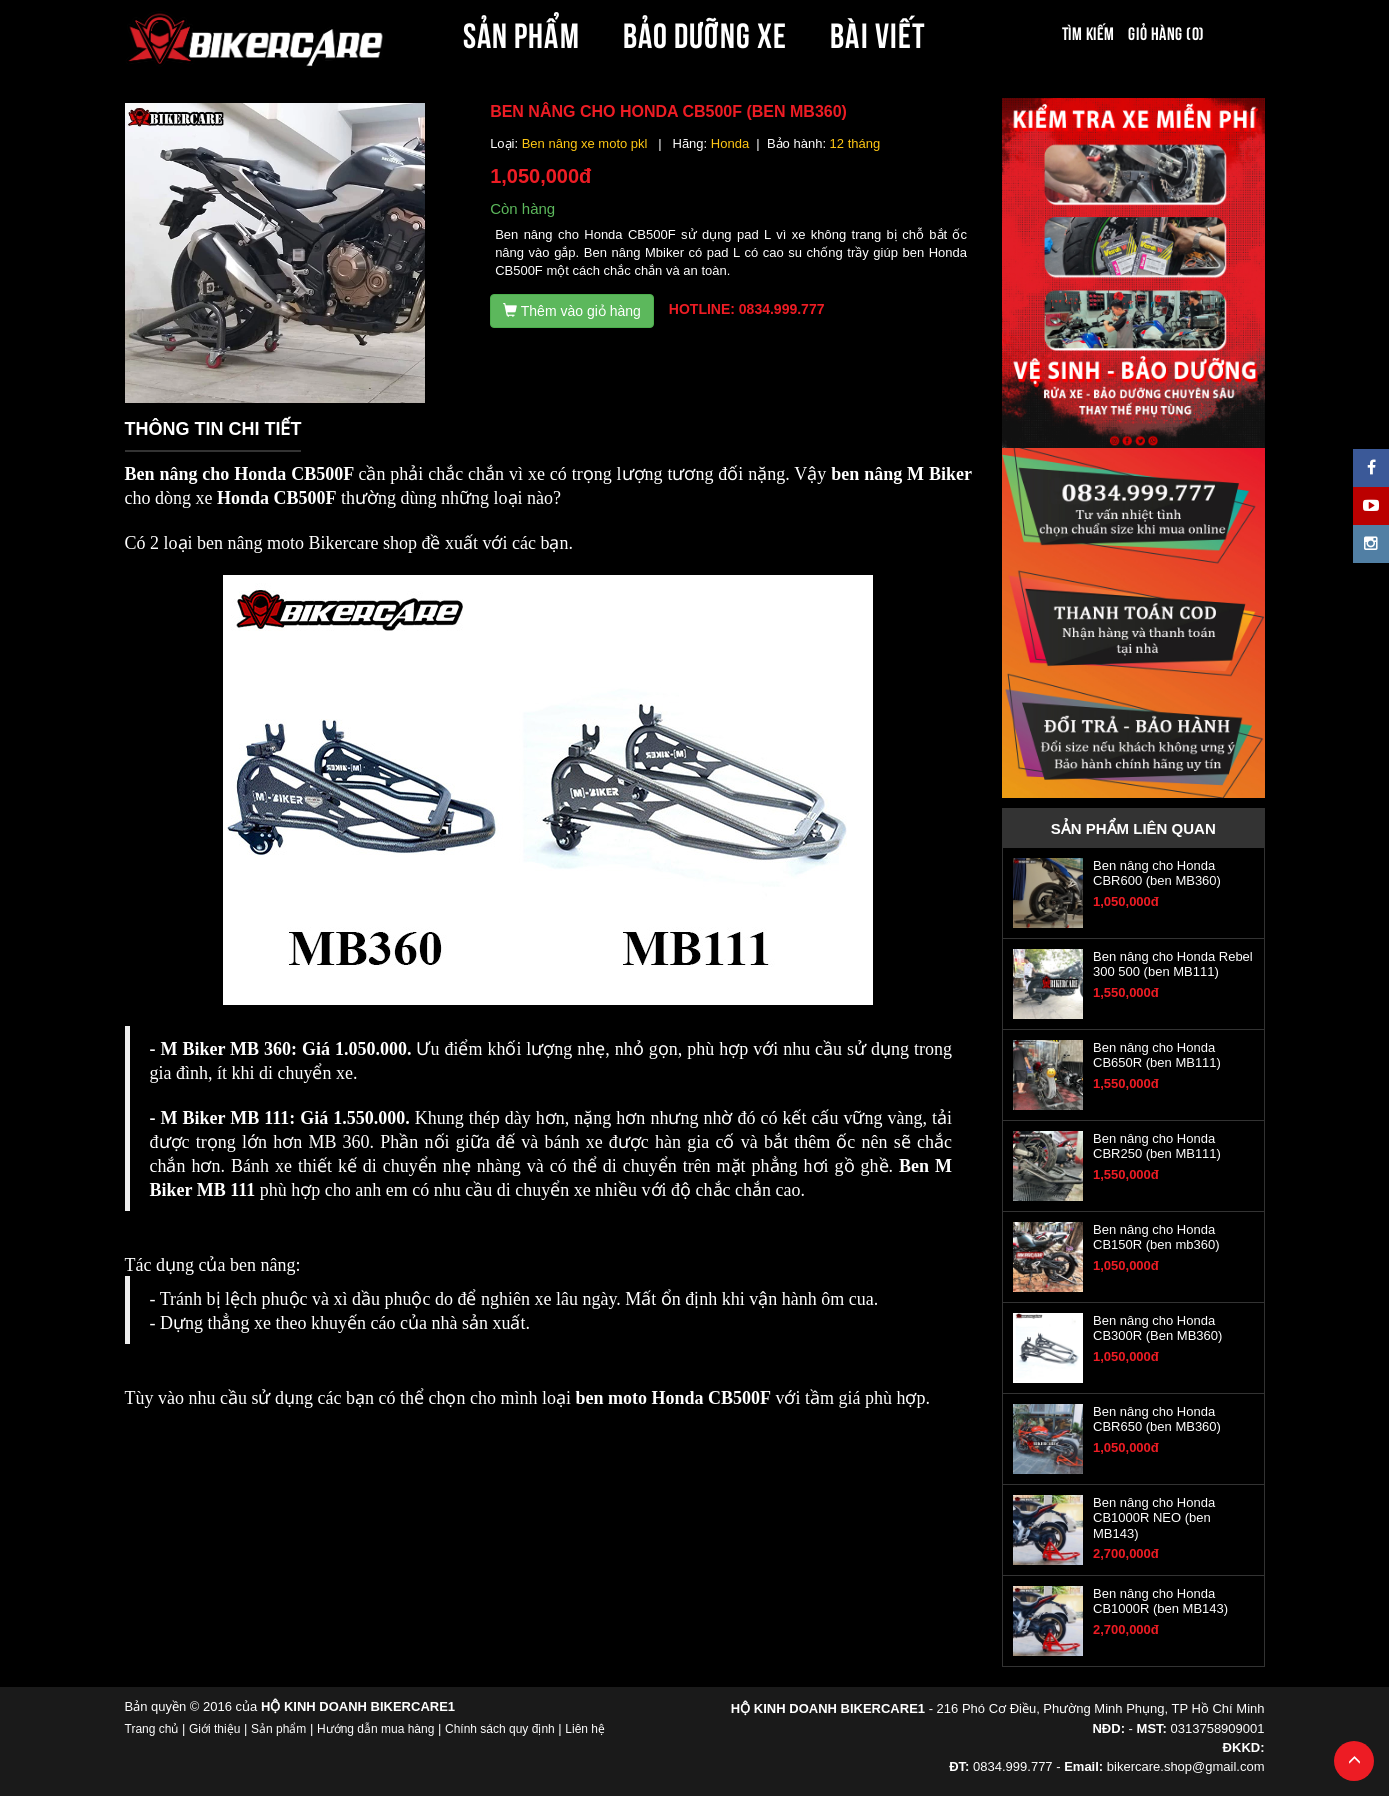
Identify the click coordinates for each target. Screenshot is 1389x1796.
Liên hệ (585, 1729)
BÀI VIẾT (877, 32)
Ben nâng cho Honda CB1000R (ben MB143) (1160, 1601)
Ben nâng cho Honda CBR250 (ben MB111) (1157, 1146)
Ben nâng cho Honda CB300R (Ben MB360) (1157, 1328)
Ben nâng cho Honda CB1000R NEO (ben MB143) (1154, 1518)
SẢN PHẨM (521, 32)
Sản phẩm (278, 1729)
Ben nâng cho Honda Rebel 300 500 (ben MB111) (1173, 964)
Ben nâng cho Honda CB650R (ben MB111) (1157, 1055)
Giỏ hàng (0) (1166, 32)
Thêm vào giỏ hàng (572, 311)
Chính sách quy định (500, 1729)
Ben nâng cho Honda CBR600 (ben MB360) (1157, 873)
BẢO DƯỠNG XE (705, 32)
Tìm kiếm (1088, 32)
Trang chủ (152, 1729)
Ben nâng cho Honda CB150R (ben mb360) (1156, 1237)
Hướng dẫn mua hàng (375, 1729)
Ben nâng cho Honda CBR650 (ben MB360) (1157, 1419)
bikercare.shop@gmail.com (1186, 1766)
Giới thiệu (214, 1729)
